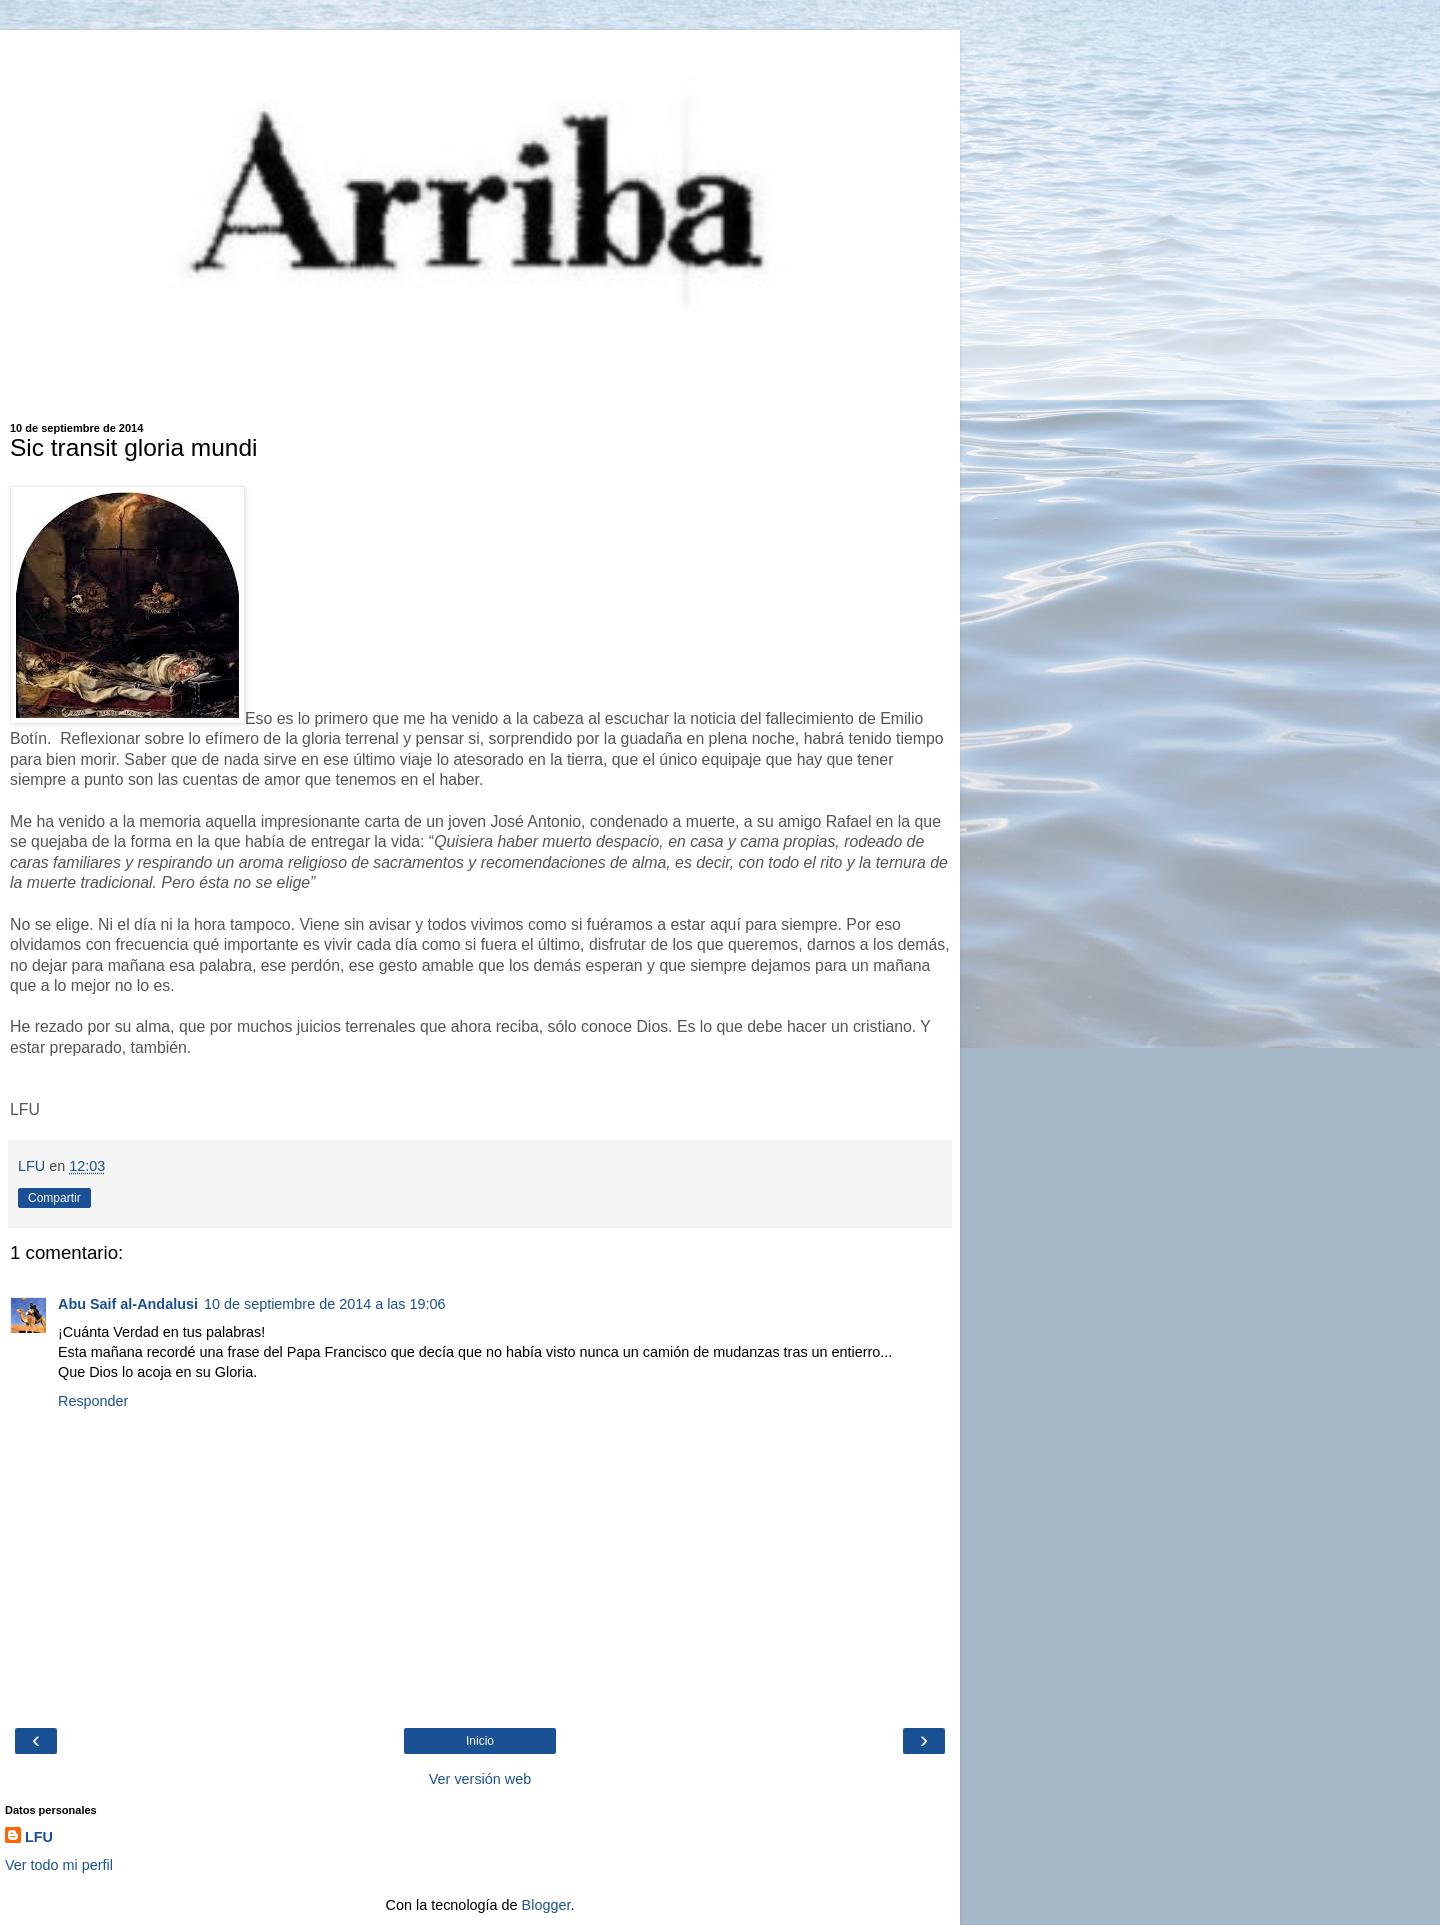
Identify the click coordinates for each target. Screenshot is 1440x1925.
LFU (39, 1837)
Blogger (546, 1905)
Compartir (54, 1198)
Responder (93, 1401)
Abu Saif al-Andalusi (128, 1304)
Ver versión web (480, 1779)
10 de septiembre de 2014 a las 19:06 (325, 1304)
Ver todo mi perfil (59, 1865)
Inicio (480, 1741)
